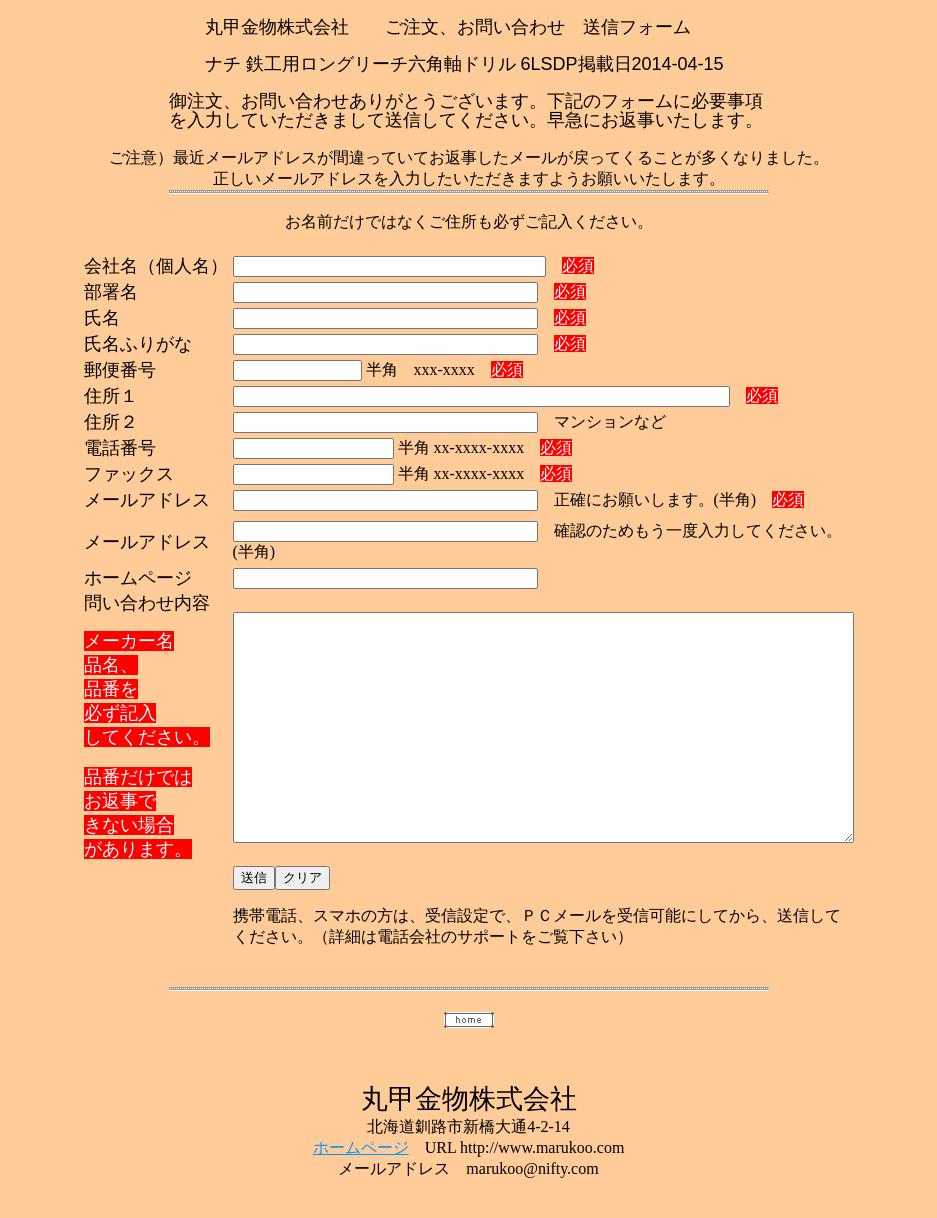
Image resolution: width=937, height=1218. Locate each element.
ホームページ (361, 1135)
